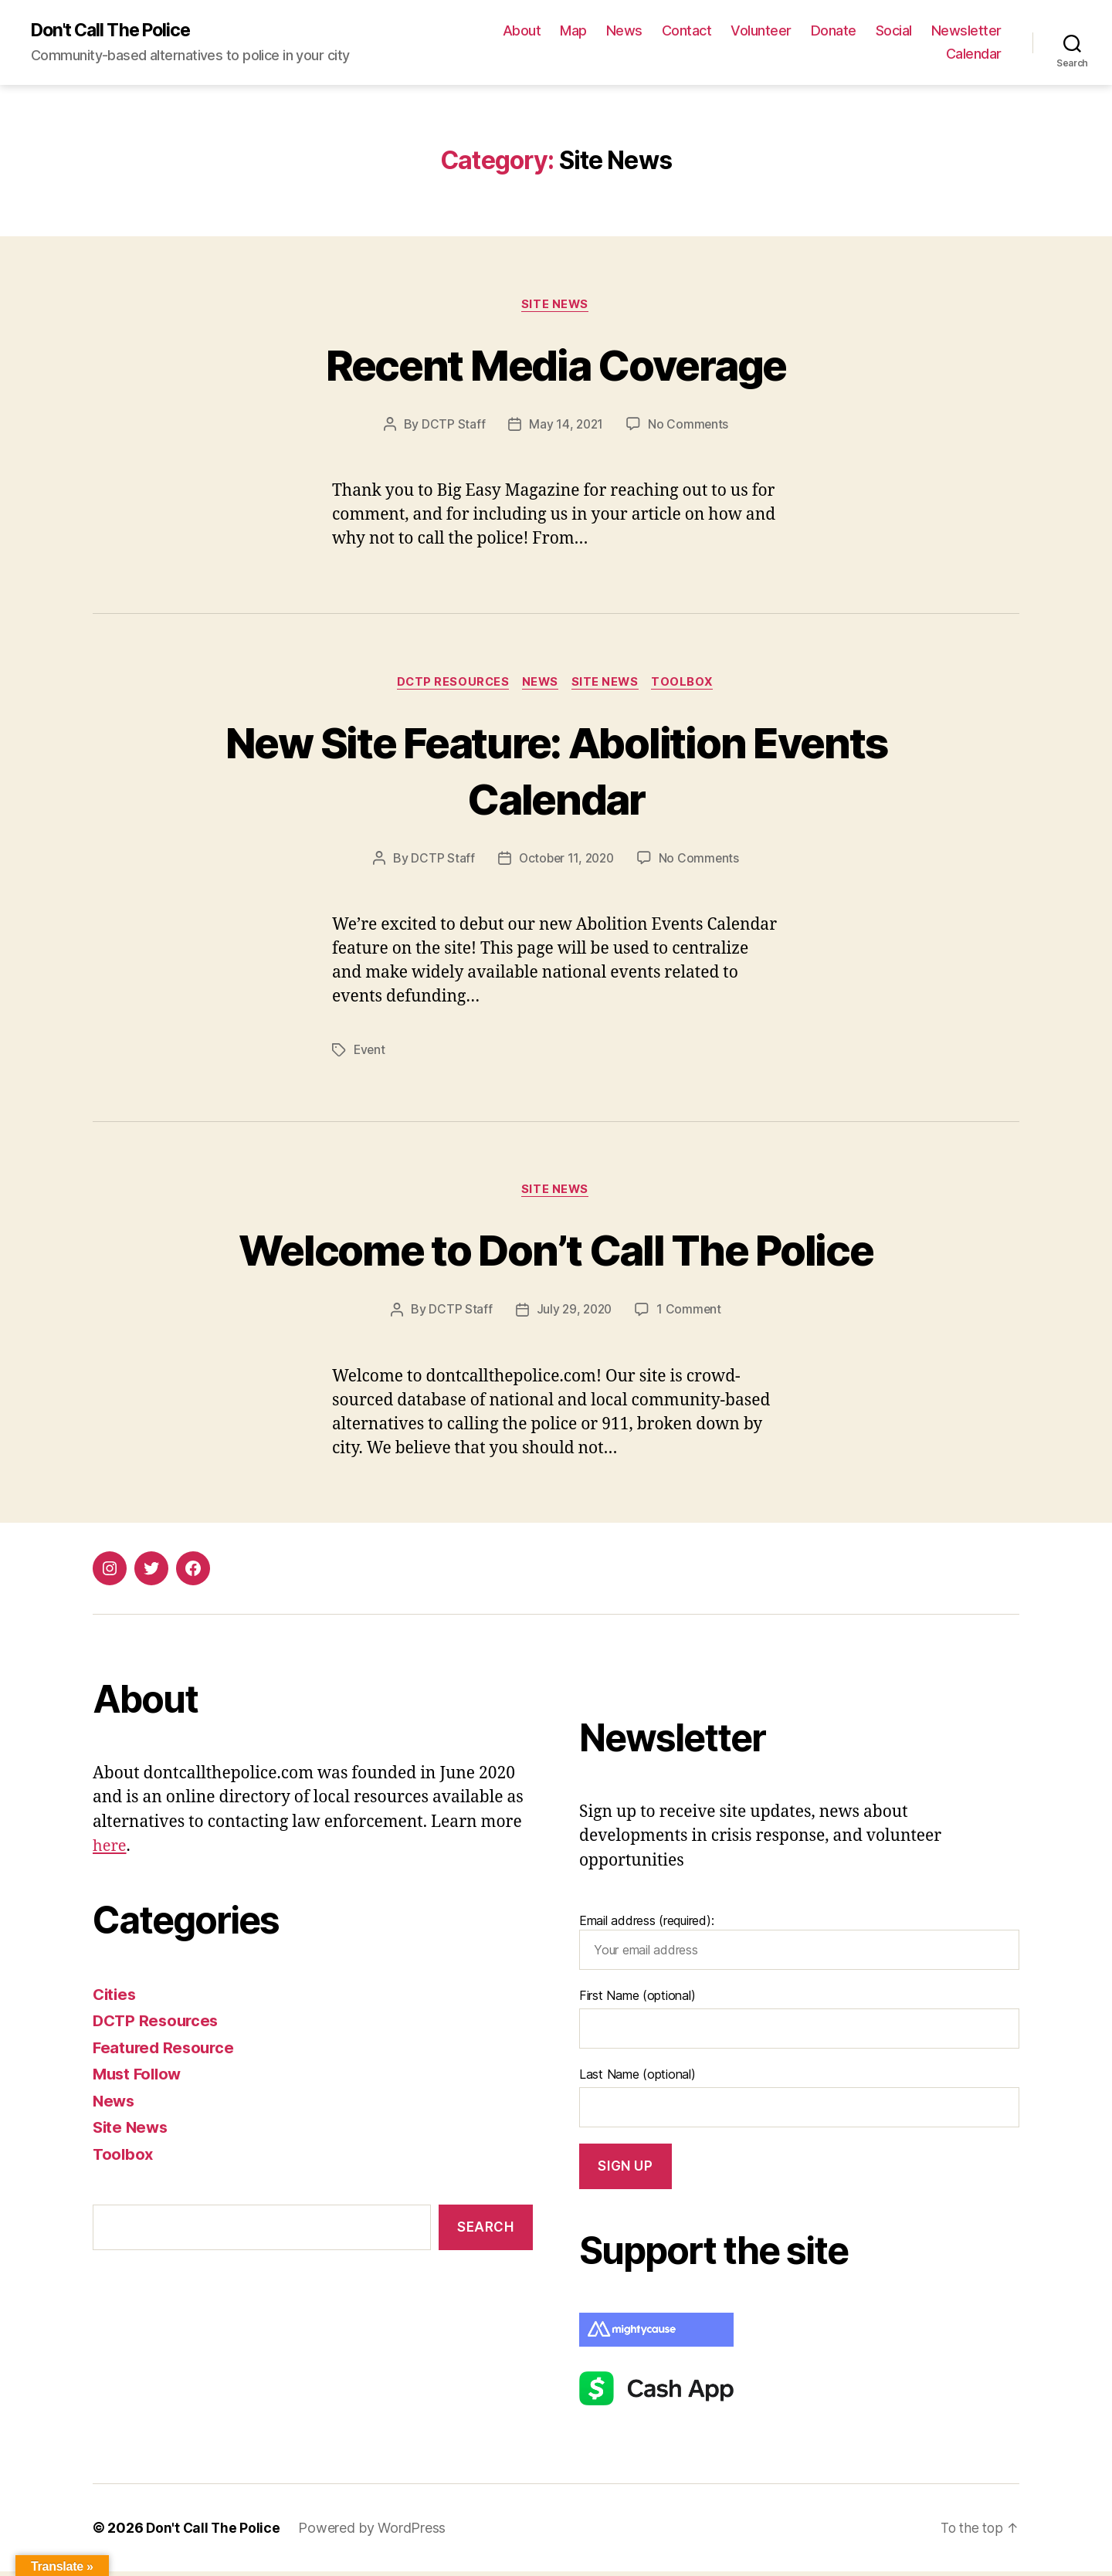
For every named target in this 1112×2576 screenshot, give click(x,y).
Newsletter (891, 54)
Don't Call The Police (116, 31)
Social (983, 31)
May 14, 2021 (565, 426)
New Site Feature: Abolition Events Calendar (555, 772)
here (110, 1850)
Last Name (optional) (637, 2078)
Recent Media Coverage (555, 365)
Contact (776, 31)
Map (662, 31)
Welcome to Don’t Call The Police (556, 1252)
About (611, 31)
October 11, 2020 (566, 861)
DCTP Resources (449, 685)
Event (370, 1052)
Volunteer (850, 31)
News (714, 31)
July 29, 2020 (574, 1313)
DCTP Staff (451, 426)
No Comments (689, 426)
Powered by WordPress (374, 2532)
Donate (923, 31)
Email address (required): (799, 1945)
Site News (556, 306)
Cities (115, 1998)
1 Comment (691, 1313)
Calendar (974, 54)
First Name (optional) (637, 2000)
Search (485, 2231)
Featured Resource (166, 2051)
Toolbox (689, 685)
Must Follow (139, 2078)
